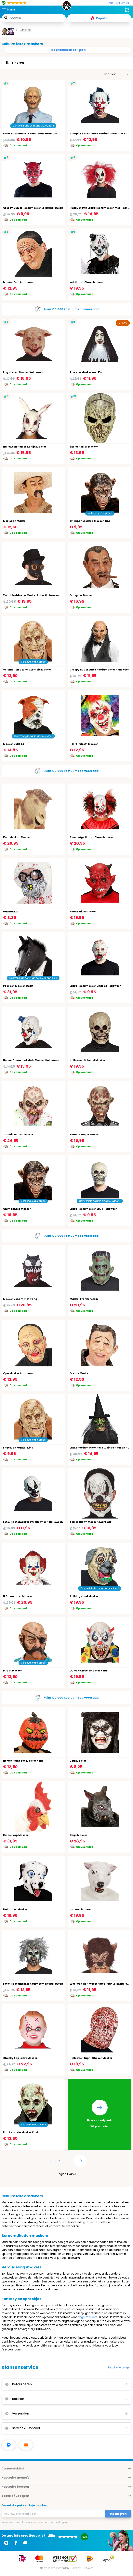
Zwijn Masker (78, 1835)
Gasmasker (11, 911)
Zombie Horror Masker (18, 1134)
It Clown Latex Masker (17, 1596)
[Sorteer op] (116, 74)
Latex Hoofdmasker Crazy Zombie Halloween (33, 1983)
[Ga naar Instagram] (6, 2543)
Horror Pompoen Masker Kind (23, 1760)
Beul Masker (78, 1760)
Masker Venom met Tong (20, 1299)
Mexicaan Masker (15, 521)
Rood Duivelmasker (83, 911)
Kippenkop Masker (15, 1835)
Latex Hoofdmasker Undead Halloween (95, 986)
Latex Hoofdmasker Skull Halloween (93, 1209)
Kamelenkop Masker (17, 837)
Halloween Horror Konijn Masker (24, 446)
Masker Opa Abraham (18, 282)
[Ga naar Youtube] (25, 2543)
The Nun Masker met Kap (86, 372)
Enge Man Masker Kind (18, 1447)
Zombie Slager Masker (85, 1134)
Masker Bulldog (13, 744)
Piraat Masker (12, 1670)
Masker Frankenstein (84, 1299)
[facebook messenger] (9, 2445)
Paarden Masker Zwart (18, 986)
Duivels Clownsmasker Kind (88, 1670)
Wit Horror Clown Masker (86, 282)
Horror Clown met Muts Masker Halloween (31, 1060)
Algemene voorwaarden (54, 2568)
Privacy (76, 2568)
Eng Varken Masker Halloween (23, 372)
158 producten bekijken (68, 50)
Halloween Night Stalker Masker (91, 2058)
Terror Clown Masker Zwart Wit (90, 1522)
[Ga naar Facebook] (16, 2543)
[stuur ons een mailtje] (26, 2445)
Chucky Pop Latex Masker (20, 2058)
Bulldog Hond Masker (84, 1596)
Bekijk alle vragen (119, 2367)
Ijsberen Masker (80, 1909)
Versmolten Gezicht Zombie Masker (27, 669)
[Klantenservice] (120, 3)
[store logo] (66, 7)
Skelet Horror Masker (84, 446)
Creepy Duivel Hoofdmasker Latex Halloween (33, 208)
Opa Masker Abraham (18, 1373)
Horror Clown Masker (84, 744)
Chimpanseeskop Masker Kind (90, 521)
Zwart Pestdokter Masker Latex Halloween (31, 595)
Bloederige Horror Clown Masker (91, 837)
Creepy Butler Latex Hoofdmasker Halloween (99, 669)
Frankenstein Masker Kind (20, 2132)
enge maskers (87, 2317)
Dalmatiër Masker (15, 1909)
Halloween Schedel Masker (87, 1060)
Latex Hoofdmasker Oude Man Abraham (30, 133)
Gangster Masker (81, 595)
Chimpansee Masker (17, 1209)
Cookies (88, 2568)
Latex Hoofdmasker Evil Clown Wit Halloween (33, 1522)
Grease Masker (80, 1373)
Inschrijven (118, 2514)
